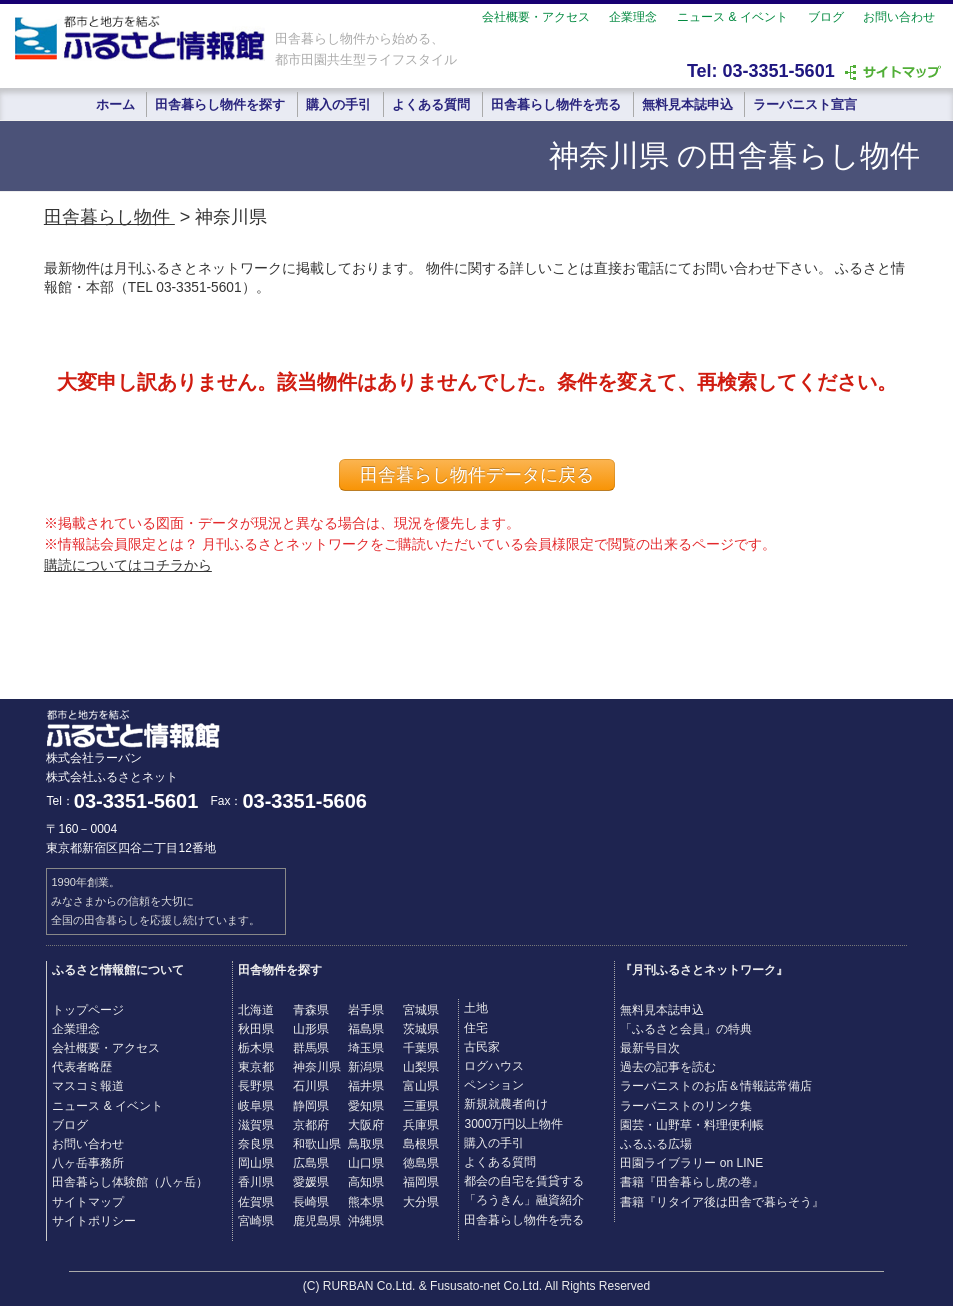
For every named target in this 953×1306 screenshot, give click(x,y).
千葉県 (421, 1048)
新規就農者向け (506, 1104)
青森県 (311, 1010)
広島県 (311, 1163)
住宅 (476, 1028)
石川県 (311, 1086)
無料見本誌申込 (687, 104)
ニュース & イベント (732, 17)
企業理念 (633, 17)
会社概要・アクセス (536, 17)
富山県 (421, 1086)
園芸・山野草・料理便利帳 (692, 1125)
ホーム (115, 104)
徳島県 (421, 1163)
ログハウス (494, 1066)
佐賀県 (256, 1202)
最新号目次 (650, 1048)
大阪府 (366, 1125)
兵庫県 (421, 1125)
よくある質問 (431, 104)
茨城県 (421, 1029)
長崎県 (311, 1202)
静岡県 (311, 1106)
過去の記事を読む (668, 1067)
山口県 (366, 1163)
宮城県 (421, 1010)
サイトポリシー (94, 1221)
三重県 (421, 1106)
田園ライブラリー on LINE (691, 1163)
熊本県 (366, 1202)
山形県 (311, 1029)
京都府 (311, 1125)
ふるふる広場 (656, 1144)
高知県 (366, 1182)
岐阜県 (256, 1106)
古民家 (482, 1047)
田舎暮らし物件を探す (220, 104)
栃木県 (256, 1048)
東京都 (256, 1067)
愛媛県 (311, 1182)
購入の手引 (338, 104)
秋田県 (256, 1029)
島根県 (421, 1144)
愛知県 (366, 1106)
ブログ (826, 17)
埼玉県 (366, 1048)
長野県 (256, 1086)
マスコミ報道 (88, 1086)
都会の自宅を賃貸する (524, 1181)
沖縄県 (366, 1221)
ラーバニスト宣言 (805, 104)
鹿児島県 (317, 1221)
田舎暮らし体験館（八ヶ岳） (130, 1182)
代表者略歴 (82, 1067)
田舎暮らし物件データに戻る (477, 475)
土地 (476, 1008)
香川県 (256, 1182)
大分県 (421, 1202)
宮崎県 (256, 1221)
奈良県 (256, 1144)
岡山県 (256, 1163)
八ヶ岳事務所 (88, 1163)
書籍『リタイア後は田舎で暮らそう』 (722, 1202)
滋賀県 (256, 1125)
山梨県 (421, 1067)
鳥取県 (366, 1144)
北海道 (256, 1010)
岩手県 (366, 1010)
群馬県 (311, 1048)
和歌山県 (317, 1144)
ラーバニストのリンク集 (686, 1106)
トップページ (88, 1010)
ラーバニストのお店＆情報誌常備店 (716, 1086)
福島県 (366, 1029)
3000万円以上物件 (513, 1124)
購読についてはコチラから (128, 565)
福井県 (366, 1086)
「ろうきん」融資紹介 (524, 1200)
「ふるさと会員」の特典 (686, 1029)
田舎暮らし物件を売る (556, 104)
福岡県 (421, 1182)
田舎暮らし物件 (109, 217)
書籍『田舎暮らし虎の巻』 (692, 1182)
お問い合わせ (899, 17)
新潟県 (366, 1067)
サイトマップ (88, 1202)
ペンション (494, 1085)
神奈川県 (317, 1067)
